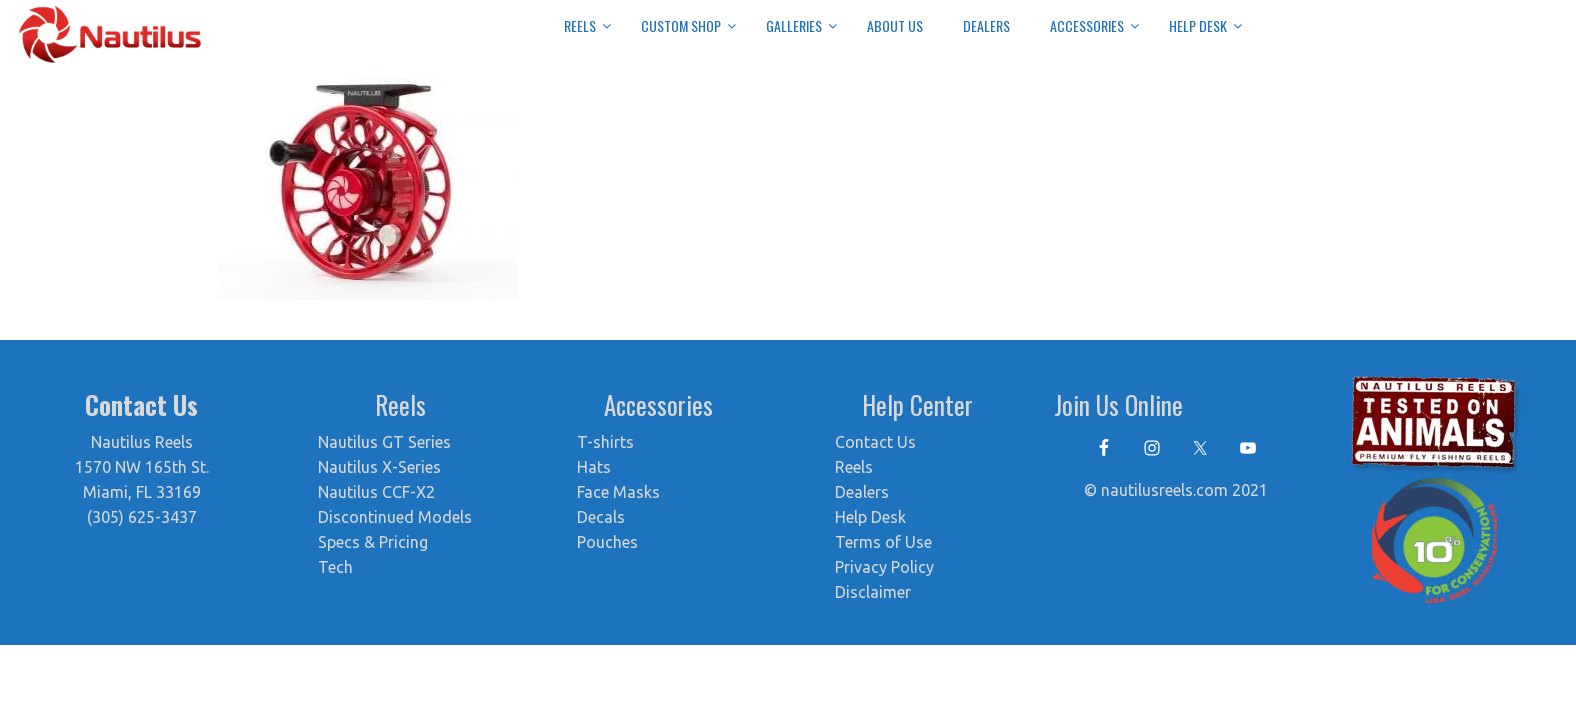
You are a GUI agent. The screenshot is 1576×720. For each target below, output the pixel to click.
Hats (594, 467)
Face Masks (618, 492)
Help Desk (870, 517)
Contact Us (875, 442)
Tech (335, 567)
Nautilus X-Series (379, 467)
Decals (601, 517)
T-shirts (605, 442)
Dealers (862, 492)
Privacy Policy (884, 567)
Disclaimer (873, 592)
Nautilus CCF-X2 (376, 492)
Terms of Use (883, 542)
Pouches (607, 542)
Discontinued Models (395, 517)
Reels (854, 467)
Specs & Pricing (373, 542)
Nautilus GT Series (384, 442)
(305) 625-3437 (142, 517)
